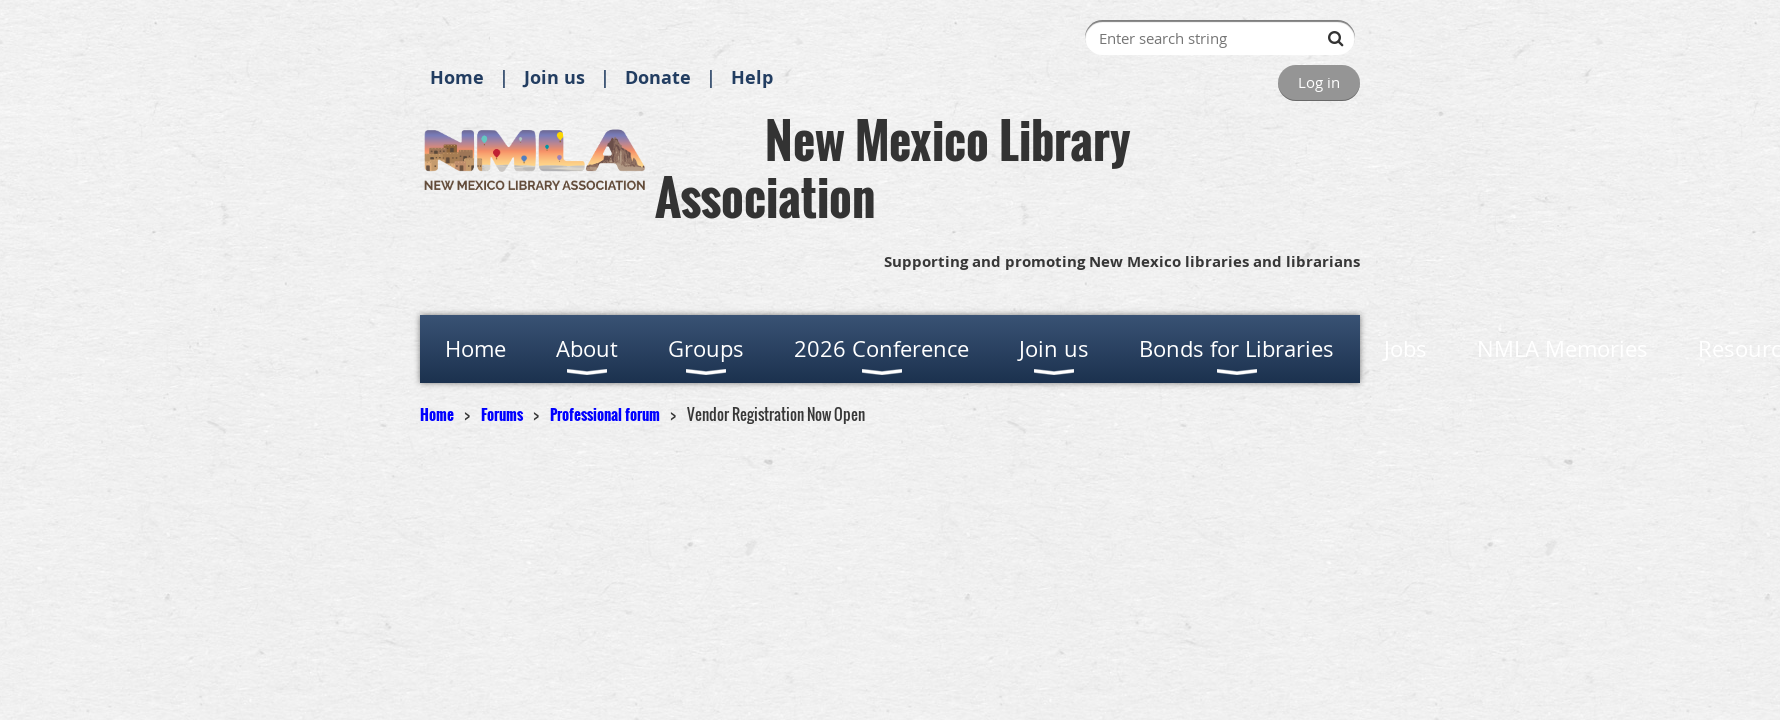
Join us (554, 77)
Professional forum (605, 414)
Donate (658, 77)
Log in (1319, 82)
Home (457, 77)
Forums (502, 414)
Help (752, 77)
